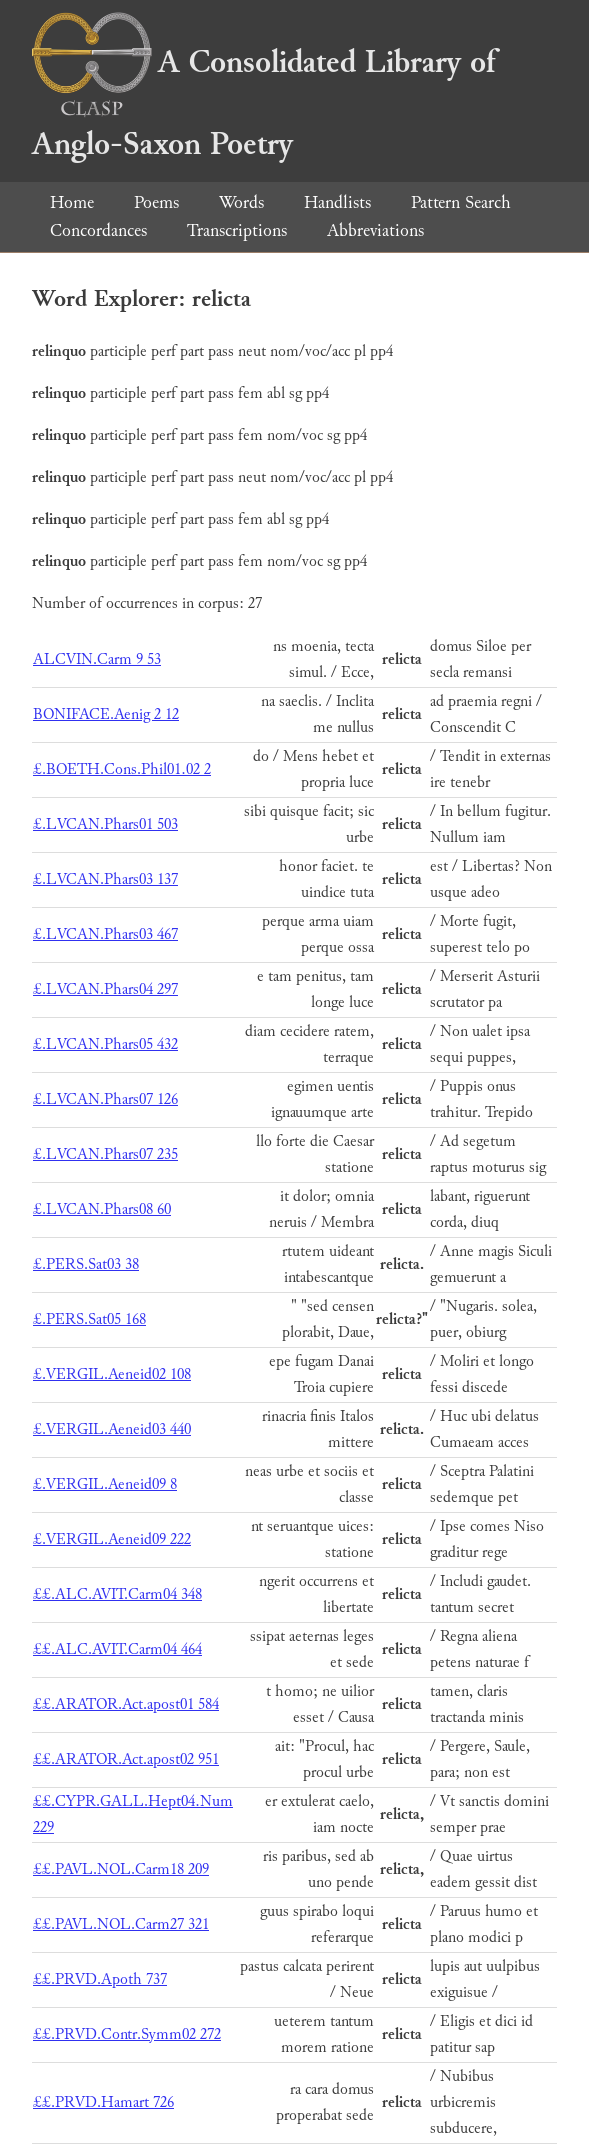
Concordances (98, 230)
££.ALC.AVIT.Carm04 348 (117, 1594)
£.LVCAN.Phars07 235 (105, 1154)
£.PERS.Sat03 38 (86, 1264)
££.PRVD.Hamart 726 (103, 2102)
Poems (156, 202)
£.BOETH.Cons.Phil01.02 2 (122, 769)
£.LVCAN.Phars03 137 (105, 879)
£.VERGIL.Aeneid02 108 (112, 1374)
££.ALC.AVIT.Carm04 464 (117, 1649)
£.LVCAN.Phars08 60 (102, 1209)
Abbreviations (375, 230)
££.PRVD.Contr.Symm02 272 (127, 2034)
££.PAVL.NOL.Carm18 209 (121, 1869)
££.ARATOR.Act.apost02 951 (126, 1759)
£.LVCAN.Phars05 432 (105, 1044)
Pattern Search (461, 202)
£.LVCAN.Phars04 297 (105, 989)
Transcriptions (237, 230)
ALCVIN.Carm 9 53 (97, 659)
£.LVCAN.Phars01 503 (105, 824)
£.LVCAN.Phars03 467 (105, 934)
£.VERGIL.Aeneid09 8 (105, 1484)
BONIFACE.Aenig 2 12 (106, 714)
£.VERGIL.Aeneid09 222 (112, 1539)
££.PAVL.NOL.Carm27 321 (121, 1924)
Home (72, 202)
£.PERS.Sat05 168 (89, 1319)
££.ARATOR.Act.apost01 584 (126, 1704)
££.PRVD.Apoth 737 (100, 1979)
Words (241, 202)
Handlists (337, 202)
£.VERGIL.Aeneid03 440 (112, 1429)
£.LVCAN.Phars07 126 (105, 1099)
